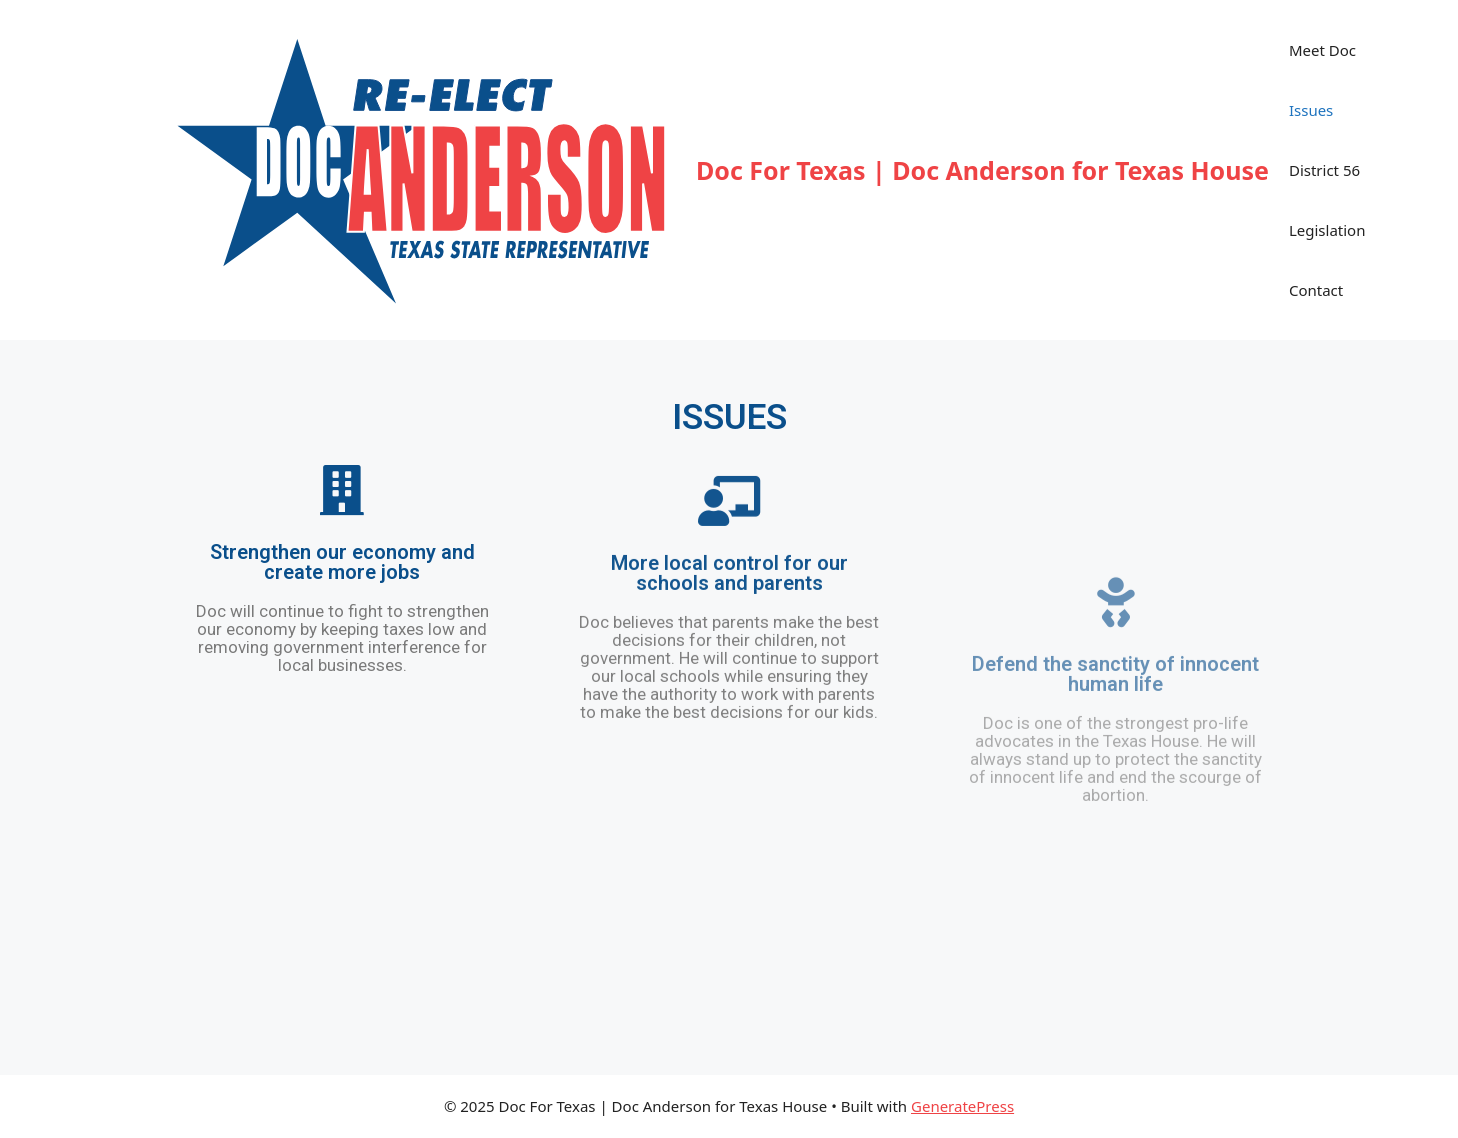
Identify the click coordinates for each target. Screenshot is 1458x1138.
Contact (1316, 290)
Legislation (1327, 230)
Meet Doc (1322, 50)
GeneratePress (962, 1106)
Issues (1311, 110)
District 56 (1324, 170)
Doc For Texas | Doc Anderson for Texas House (982, 170)
